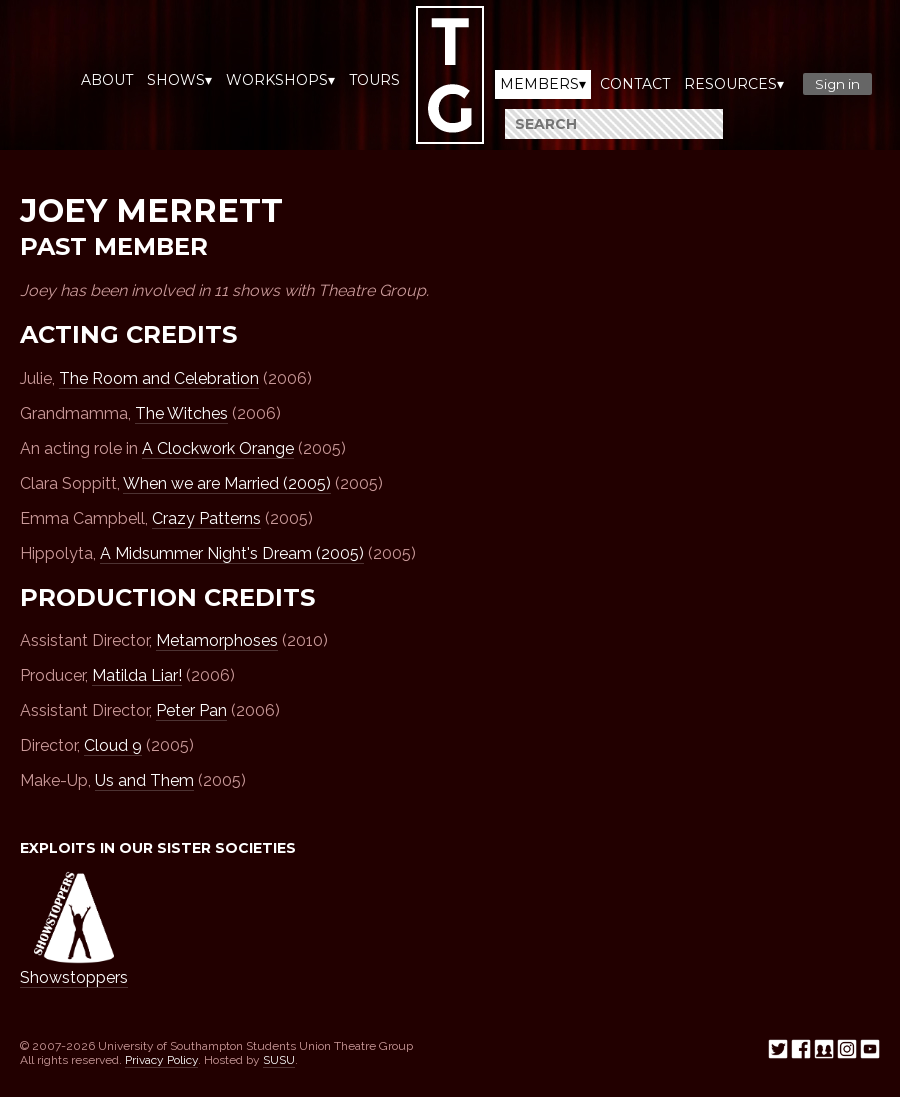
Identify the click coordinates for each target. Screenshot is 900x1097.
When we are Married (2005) (227, 483)
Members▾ (543, 84)
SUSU (279, 1060)
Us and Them (144, 780)
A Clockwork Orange (218, 448)
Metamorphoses (217, 640)
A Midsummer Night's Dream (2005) (232, 553)
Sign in (837, 84)
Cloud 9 (113, 745)
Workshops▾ (280, 80)
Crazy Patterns (206, 518)
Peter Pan (191, 710)
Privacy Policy (161, 1060)
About (107, 80)
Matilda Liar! (137, 675)
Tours (374, 80)
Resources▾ (734, 84)
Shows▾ (179, 80)
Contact (635, 84)
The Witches (181, 413)
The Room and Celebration (159, 378)
